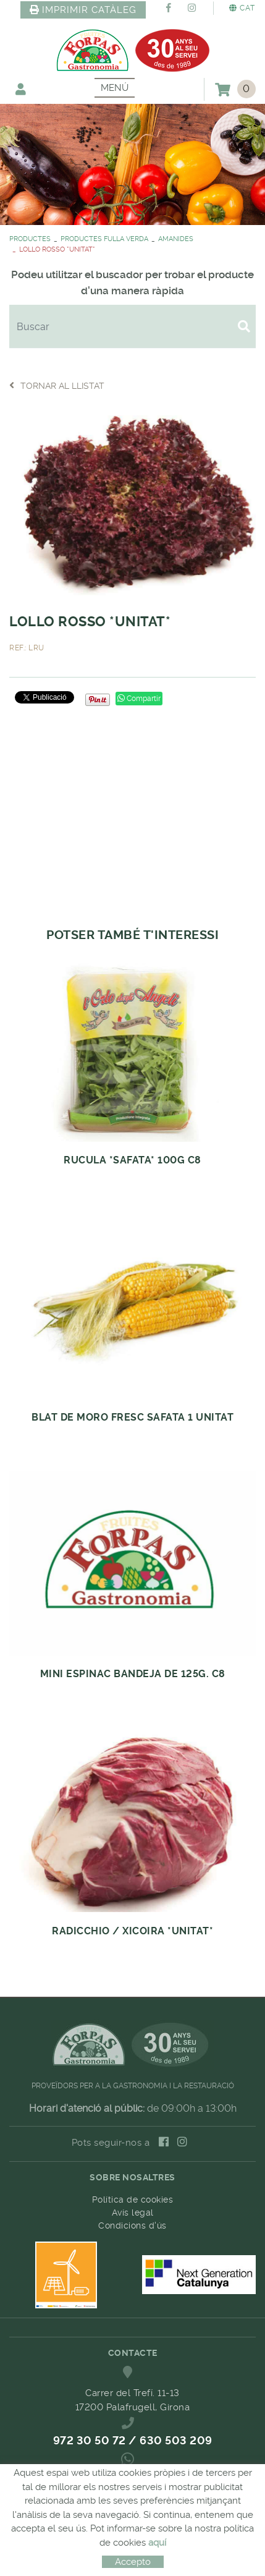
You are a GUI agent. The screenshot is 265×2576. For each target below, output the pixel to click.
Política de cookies (133, 2199)
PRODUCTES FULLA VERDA (104, 239)
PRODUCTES (30, 239)
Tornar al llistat (56, 385)
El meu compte (20, 89)
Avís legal (133, 2212)
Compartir (139, 698)
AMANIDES (175, 239)
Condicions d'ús (132, 2225)
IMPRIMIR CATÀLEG (83, 9)
